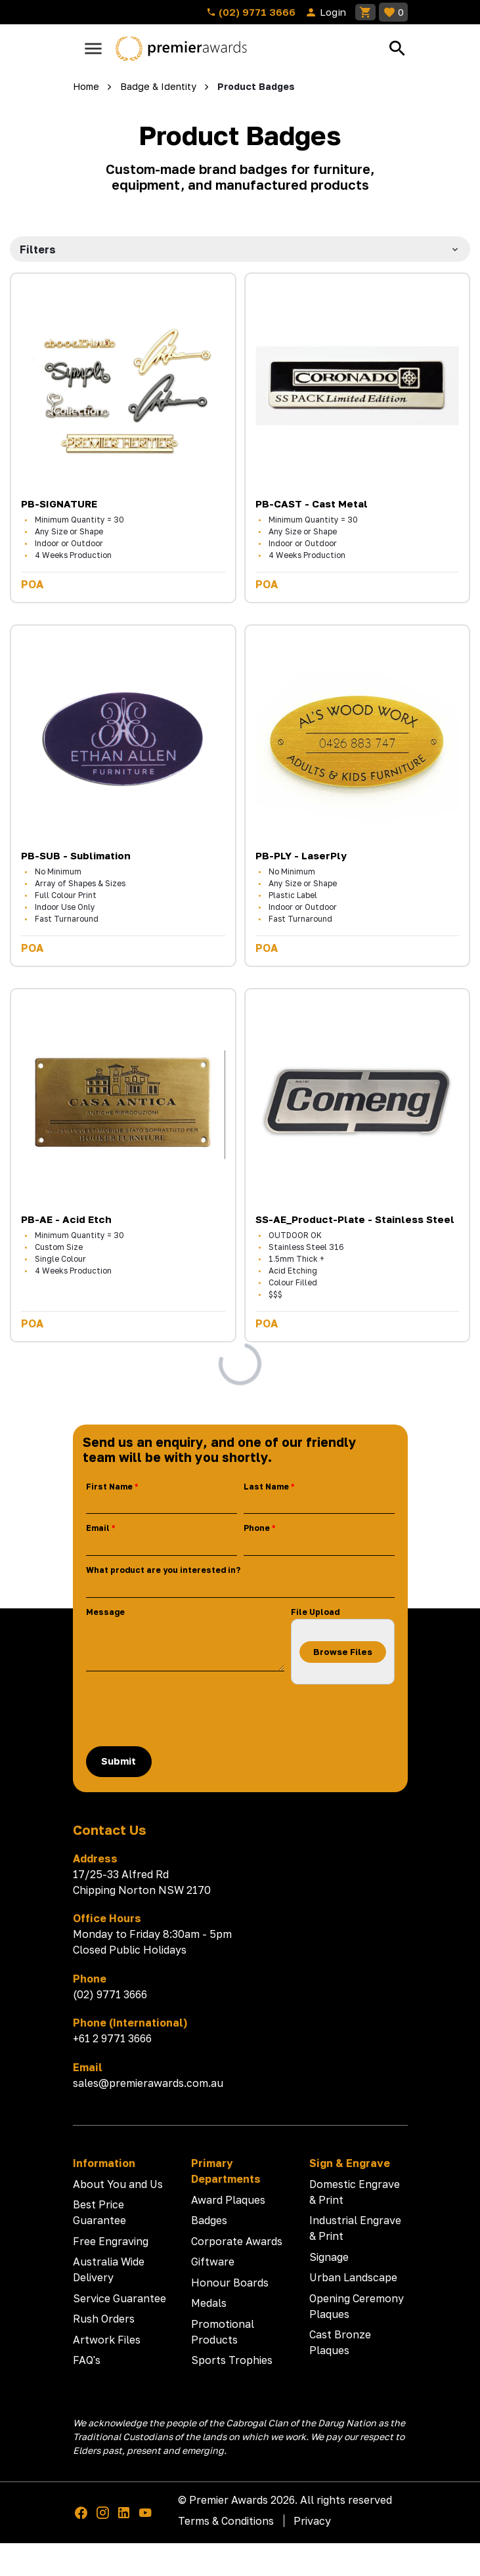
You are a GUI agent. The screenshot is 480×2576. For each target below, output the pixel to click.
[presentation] (186, 1715)
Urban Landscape (353, 2277)
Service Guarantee (119, 2298)
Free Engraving (110, 2241)
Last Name (266, 1487)
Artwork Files (107, 2339)
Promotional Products (222, 2331)
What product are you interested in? (163, 1570)
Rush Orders (104, 2318)
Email (98, 1528)
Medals (209, 2302)
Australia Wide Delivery (108, 2269)
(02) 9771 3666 (250, 12)
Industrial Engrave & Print (355, 2228)
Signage (329, 2257)
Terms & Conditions (226, 2520)
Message (105, 1612)
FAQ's (86, 2360)
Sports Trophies (232, 2360)
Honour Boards (230, 2282)
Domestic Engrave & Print (354, 2192)
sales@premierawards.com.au (148, 2083)
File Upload (315, 1612)
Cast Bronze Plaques (340, 2342)
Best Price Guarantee (99, 2212)
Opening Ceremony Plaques (356, 2306)
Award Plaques (228, 2199)
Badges (209, 2220)
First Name (109, 1487)
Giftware (212, 2261)
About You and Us (118, 2184)
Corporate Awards (236, 2241)
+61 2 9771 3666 (112, 2038)
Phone (257, 1528)
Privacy (312, 2520)
